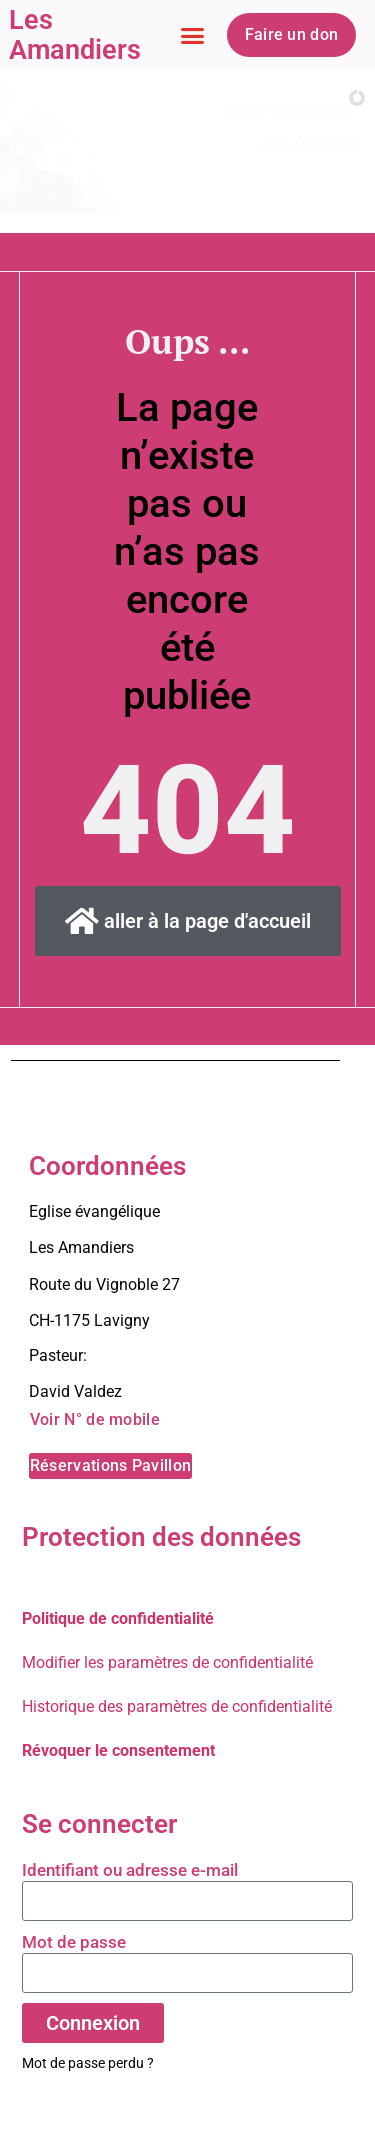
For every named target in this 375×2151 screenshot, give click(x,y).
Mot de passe (74, 1942)
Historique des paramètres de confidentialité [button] (177, 1706)
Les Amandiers (75, 35)
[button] (193, 35)
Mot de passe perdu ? (88, 2063)
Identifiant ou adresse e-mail (130, 1870)
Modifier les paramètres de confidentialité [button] (167, 1662)
